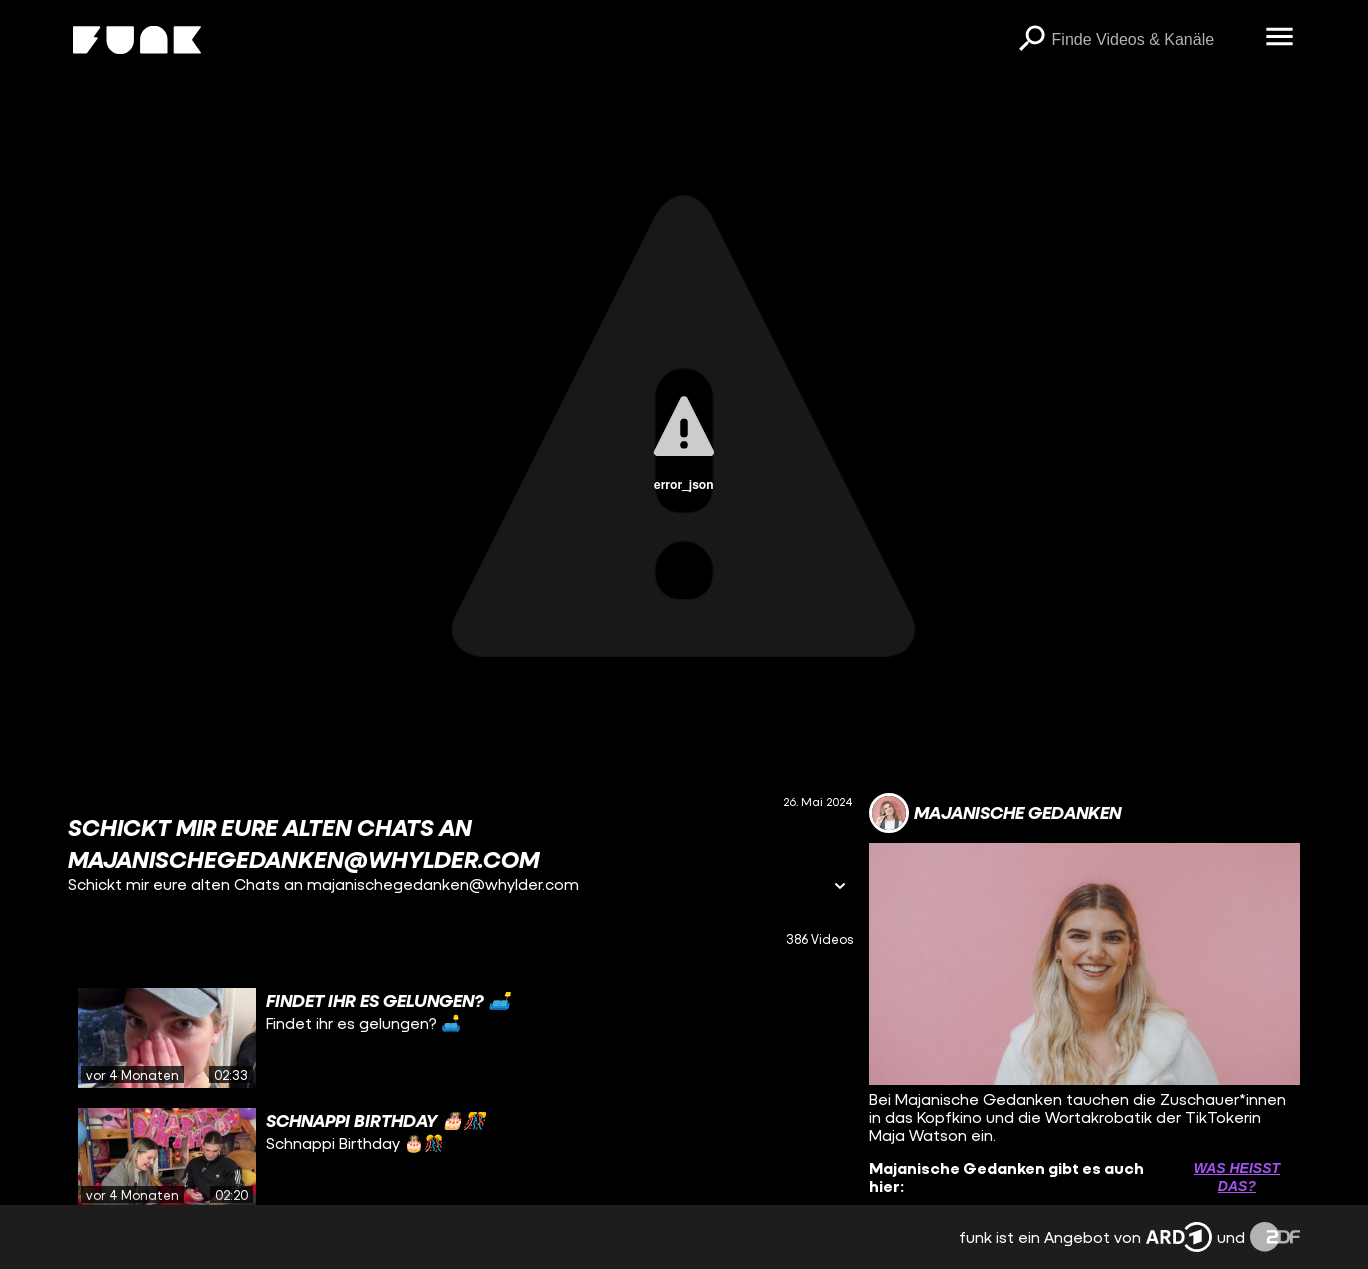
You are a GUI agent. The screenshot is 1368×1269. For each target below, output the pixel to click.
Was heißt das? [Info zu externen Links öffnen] (1237, 1177)
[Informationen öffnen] (840, 887)
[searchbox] (1152, 40)
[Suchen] (1032, 40)
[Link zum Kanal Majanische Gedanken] (995, 813)
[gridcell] (460, 1038)
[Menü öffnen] (1280, 38)
